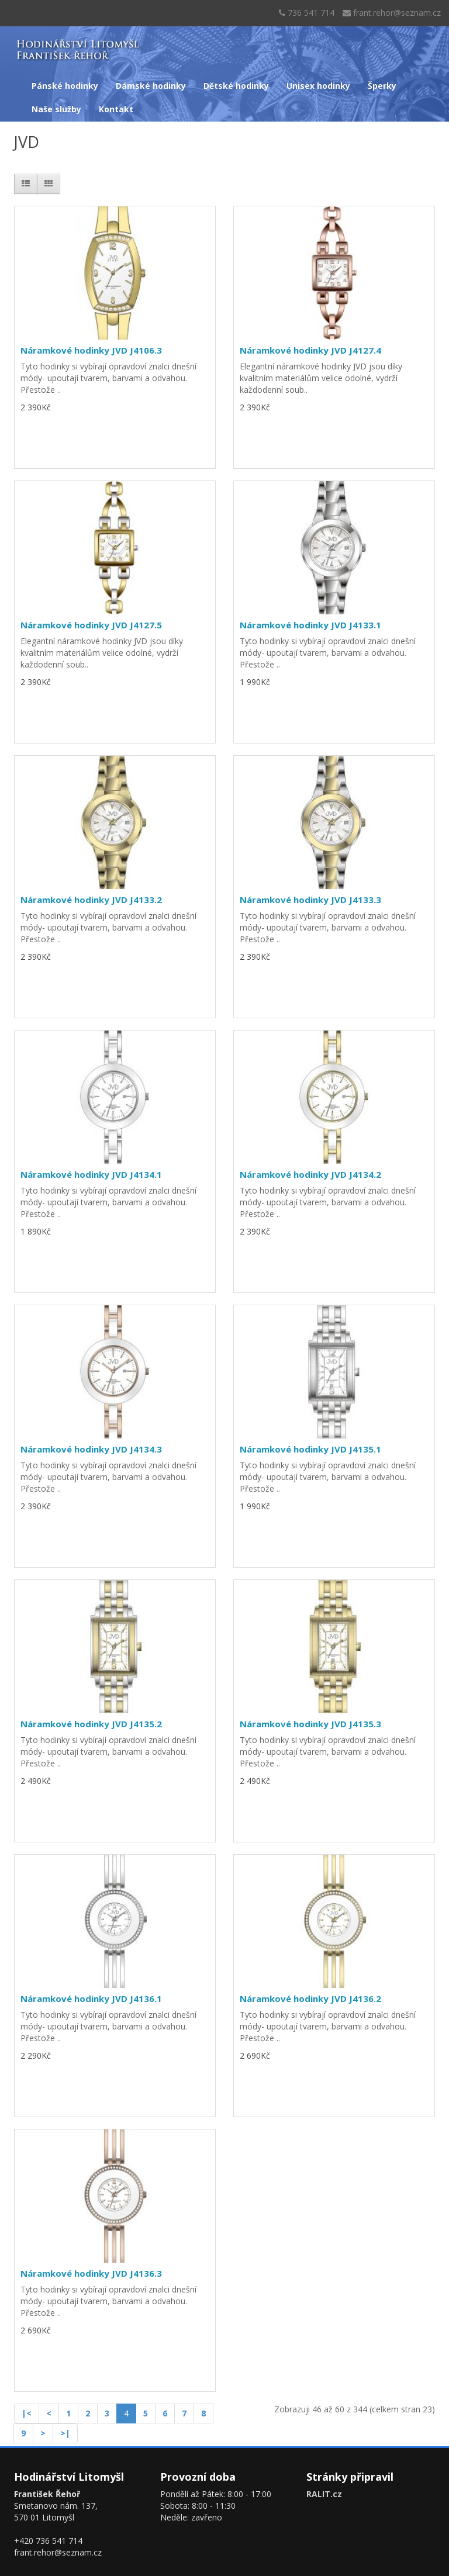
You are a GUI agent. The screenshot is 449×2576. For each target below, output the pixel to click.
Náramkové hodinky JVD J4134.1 (91, 1174)
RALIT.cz (324, 2493)
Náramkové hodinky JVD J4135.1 (310, 1449)
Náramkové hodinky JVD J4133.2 (91, 899)
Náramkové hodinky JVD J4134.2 (310, 1174)
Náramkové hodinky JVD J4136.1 (91, 1998)
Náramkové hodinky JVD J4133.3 (310, 899)
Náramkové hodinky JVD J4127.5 (91, 625)
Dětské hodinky (236, 85)
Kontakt (116, 109)
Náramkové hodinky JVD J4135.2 (91, 1724)
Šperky (382, 85)
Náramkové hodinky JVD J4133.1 (310, 625)
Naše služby (56, 109)
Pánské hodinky (65, 85)
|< (27, 2413)
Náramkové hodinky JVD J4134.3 (91, 1449)
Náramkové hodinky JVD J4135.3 (310, 1724)
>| (65, 2433)
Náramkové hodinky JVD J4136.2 (310, 1998)
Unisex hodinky (318, 85)
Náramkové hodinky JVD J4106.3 (91, 350)
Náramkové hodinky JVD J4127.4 (310, 350)
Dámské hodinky (151, 85)
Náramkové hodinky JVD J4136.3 (91, 2273)
